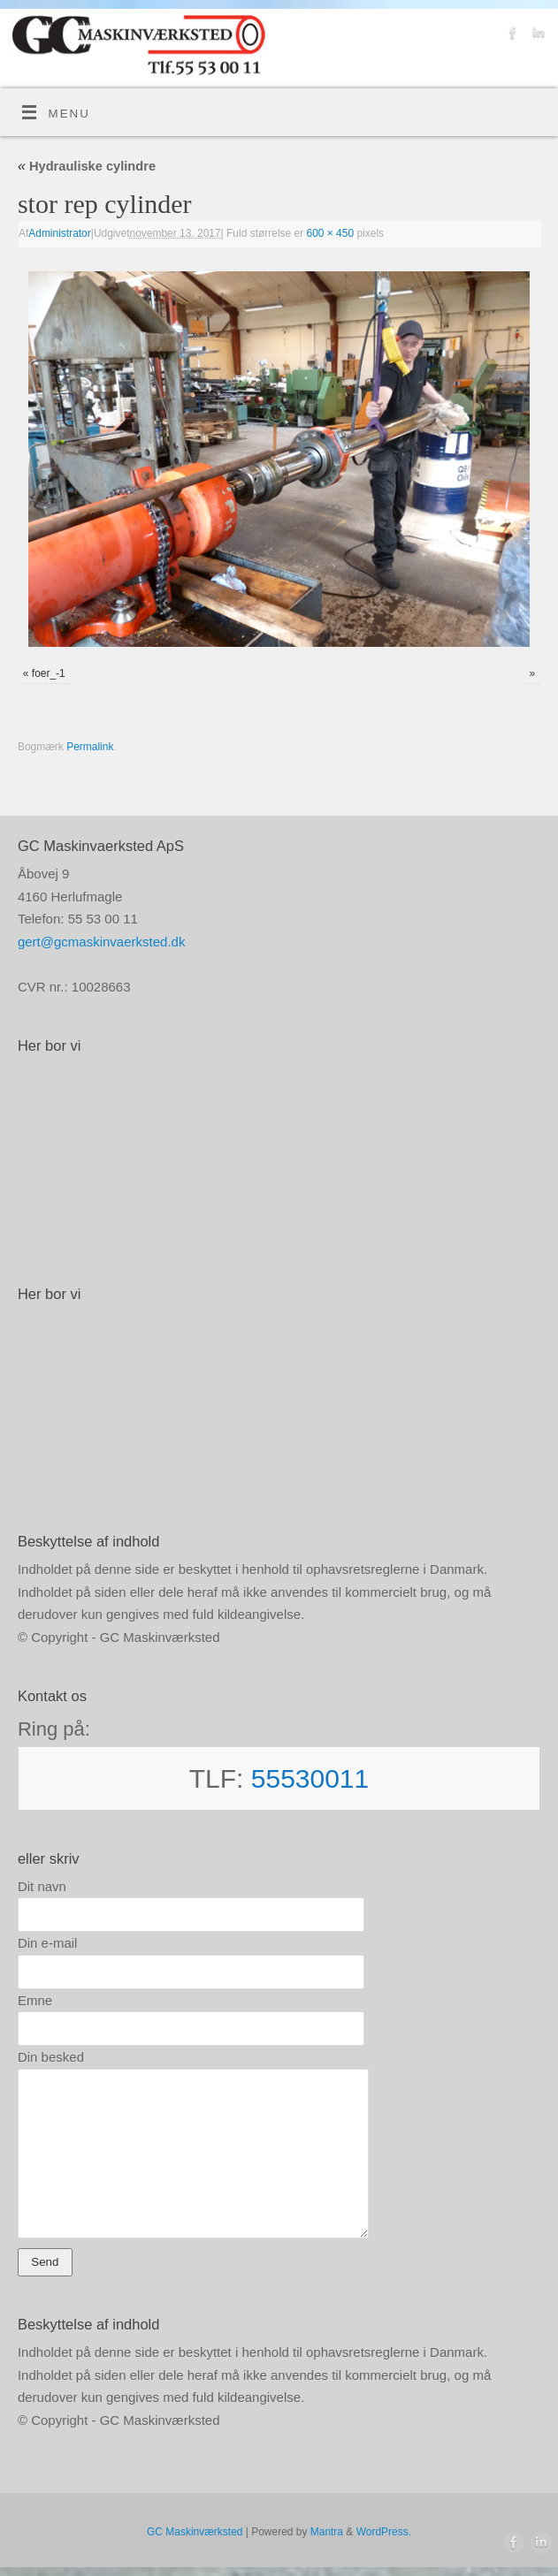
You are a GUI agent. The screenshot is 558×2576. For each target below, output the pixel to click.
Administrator (59, 233)
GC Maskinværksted (194, 2532)
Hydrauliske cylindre (87, 166)
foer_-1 (48, 673)
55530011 (310, 1778)
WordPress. (383, 2532)
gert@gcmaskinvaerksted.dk (101, 941)
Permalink (89, 747)
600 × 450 (331, 233)
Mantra (326, 2532)
